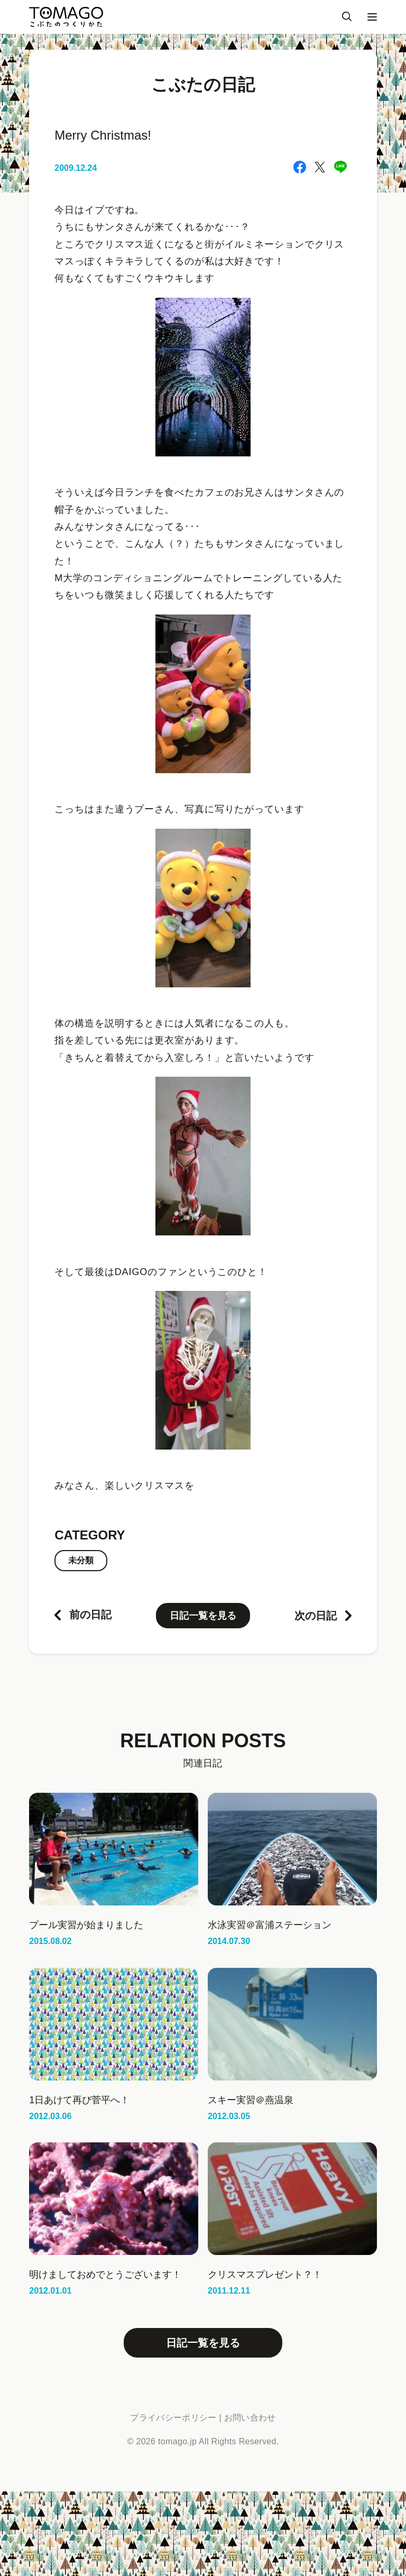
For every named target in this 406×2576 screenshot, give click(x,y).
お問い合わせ (250, 2417)
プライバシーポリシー (173, 2417)
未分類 (81, 1560)
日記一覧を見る (203, 1615)
